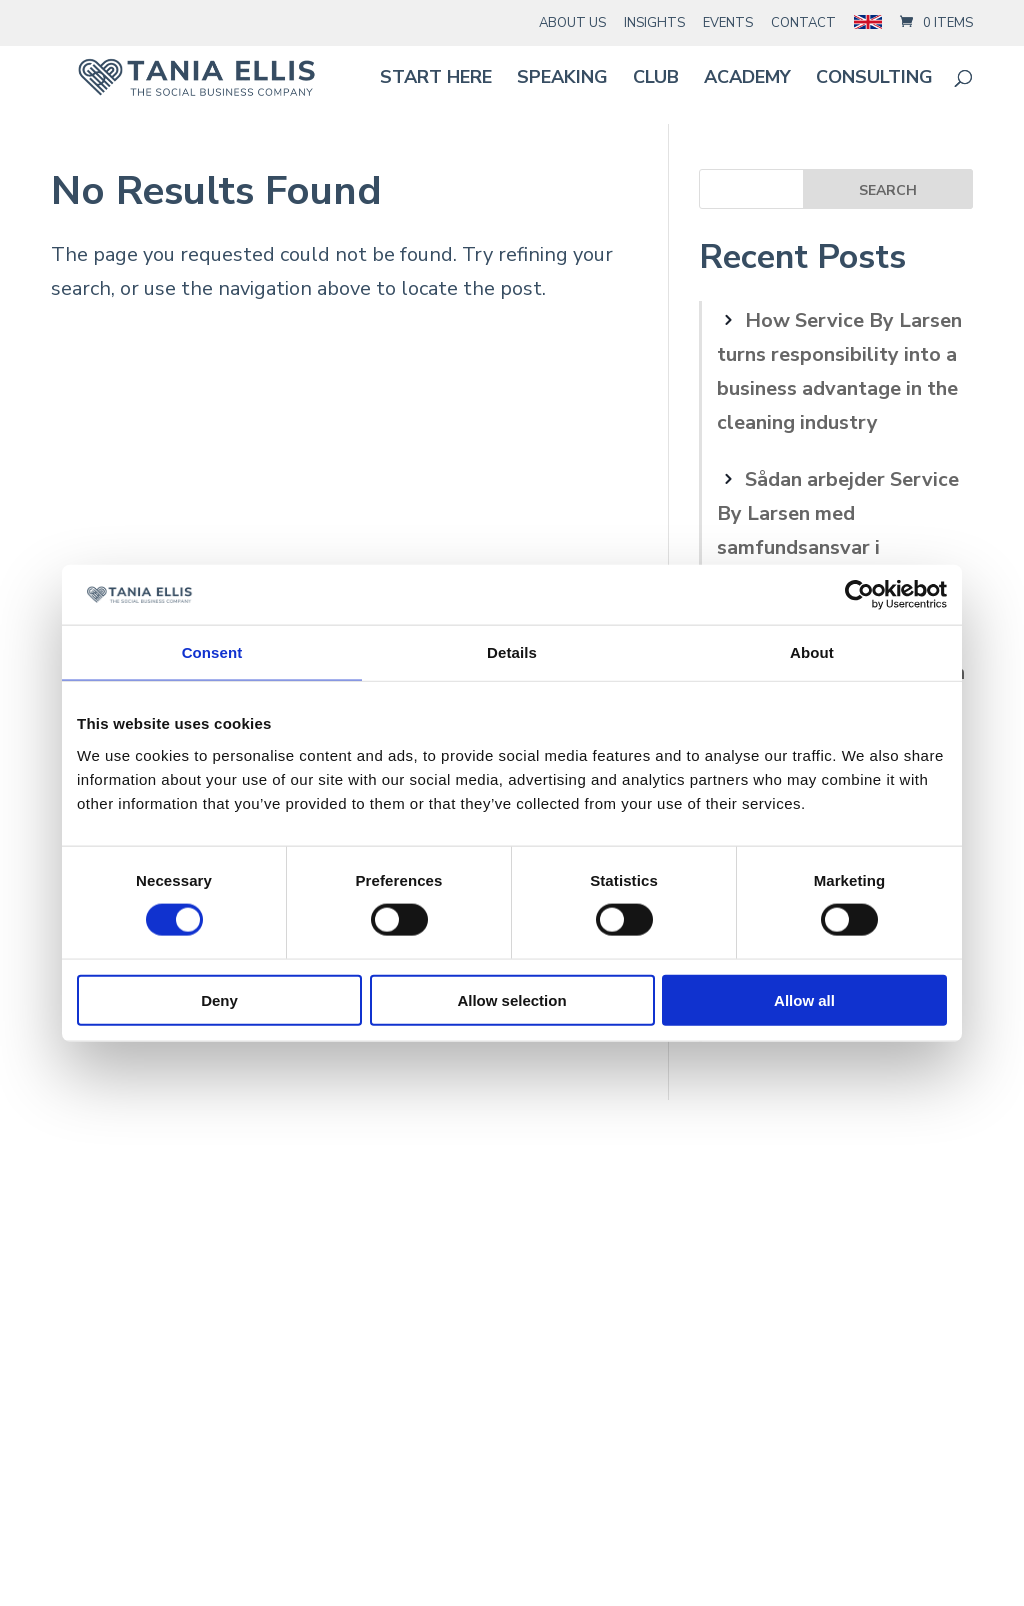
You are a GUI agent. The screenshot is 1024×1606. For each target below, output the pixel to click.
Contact (803, 23)
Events (728, 23)
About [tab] (812, 652)
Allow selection (511, 999)
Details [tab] (512, 652)
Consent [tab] (212, 652)
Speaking (562, 79)
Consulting (874, 79)
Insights (654, 23)
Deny (219, 999)
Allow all (804, 999)
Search (888, 190)
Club (656, 79)
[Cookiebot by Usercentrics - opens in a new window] (859, 595)
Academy (747, 79)
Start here (436, 79)
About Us (572, 23)
